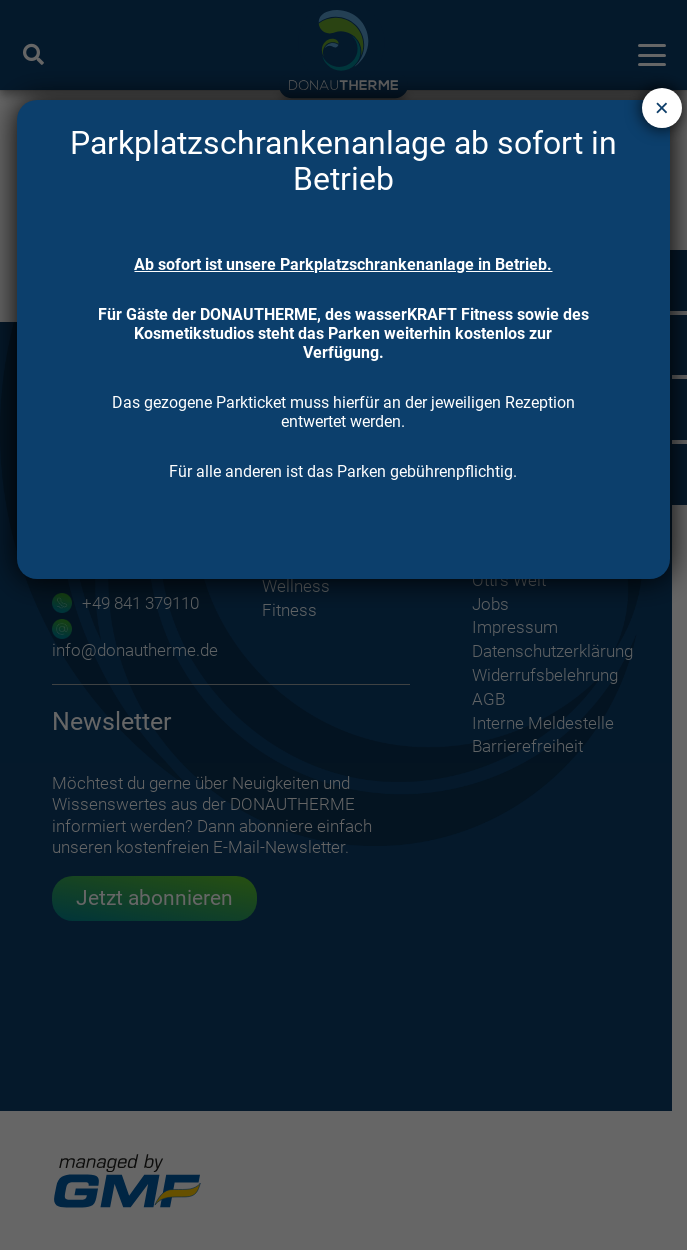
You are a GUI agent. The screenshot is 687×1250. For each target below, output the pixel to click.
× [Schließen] (662, 107)
